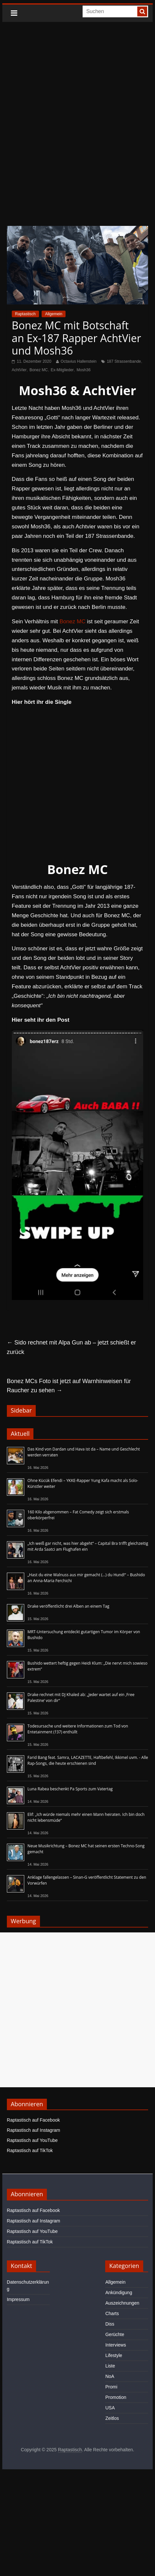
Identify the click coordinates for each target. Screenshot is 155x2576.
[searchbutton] (142, 11)
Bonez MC (38, 370)
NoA (109, 2376)
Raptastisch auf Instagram (33, 2130)
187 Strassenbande (124, 361)
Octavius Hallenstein (78, 361)
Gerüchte (114, 2334)
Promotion (115, 2397)
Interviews (115, 2345)
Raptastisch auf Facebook (33, 2120)
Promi (111, 2386)
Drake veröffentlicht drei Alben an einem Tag (68, 1606)
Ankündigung (118, 2292)
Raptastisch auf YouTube (32, 2140)
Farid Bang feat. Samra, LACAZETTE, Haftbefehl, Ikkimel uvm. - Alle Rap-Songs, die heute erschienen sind (88, 1760)
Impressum (18, 2299)
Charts (112, 2313)
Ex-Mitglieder (62, 370)
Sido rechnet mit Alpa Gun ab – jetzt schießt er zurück (71, 1347)
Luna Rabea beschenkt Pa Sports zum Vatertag (70, 1789)
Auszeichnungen (122, 2303)
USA (110, 2407)
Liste (110, 2365)
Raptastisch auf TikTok (30, 2150)
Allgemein (53, 314)
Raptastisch (25, 314)
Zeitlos (112, 2418)
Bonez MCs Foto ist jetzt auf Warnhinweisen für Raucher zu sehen (69, 1386)
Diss (109, 2324)
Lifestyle (113, 2355)
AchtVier (19, 370)
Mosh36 (84, 370)
